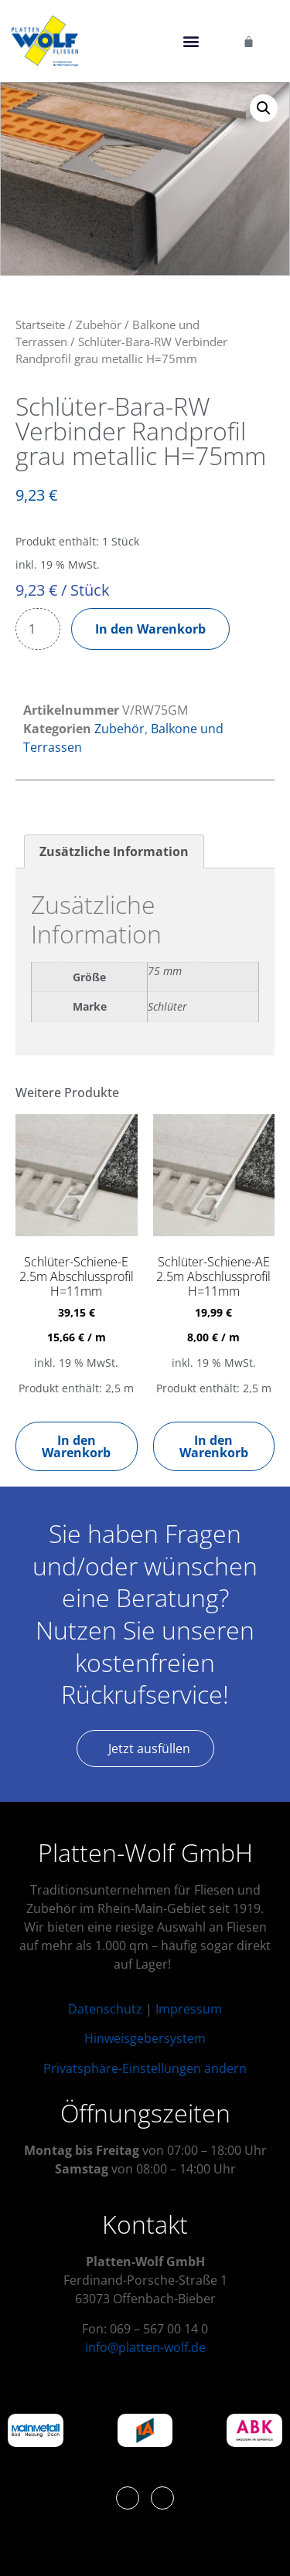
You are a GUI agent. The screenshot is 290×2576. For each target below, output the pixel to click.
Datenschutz (105, 2008)
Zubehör (98, 324)
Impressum (188, 2008)
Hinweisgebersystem (145, 2038)
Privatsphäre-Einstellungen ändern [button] (145, 2068)
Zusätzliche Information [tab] (114, 851)
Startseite (40, 324)
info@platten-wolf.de (145, 2347)
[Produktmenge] (37, 629)
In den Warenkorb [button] (76, 1446)
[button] (191, 41)
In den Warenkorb (150, 628)
